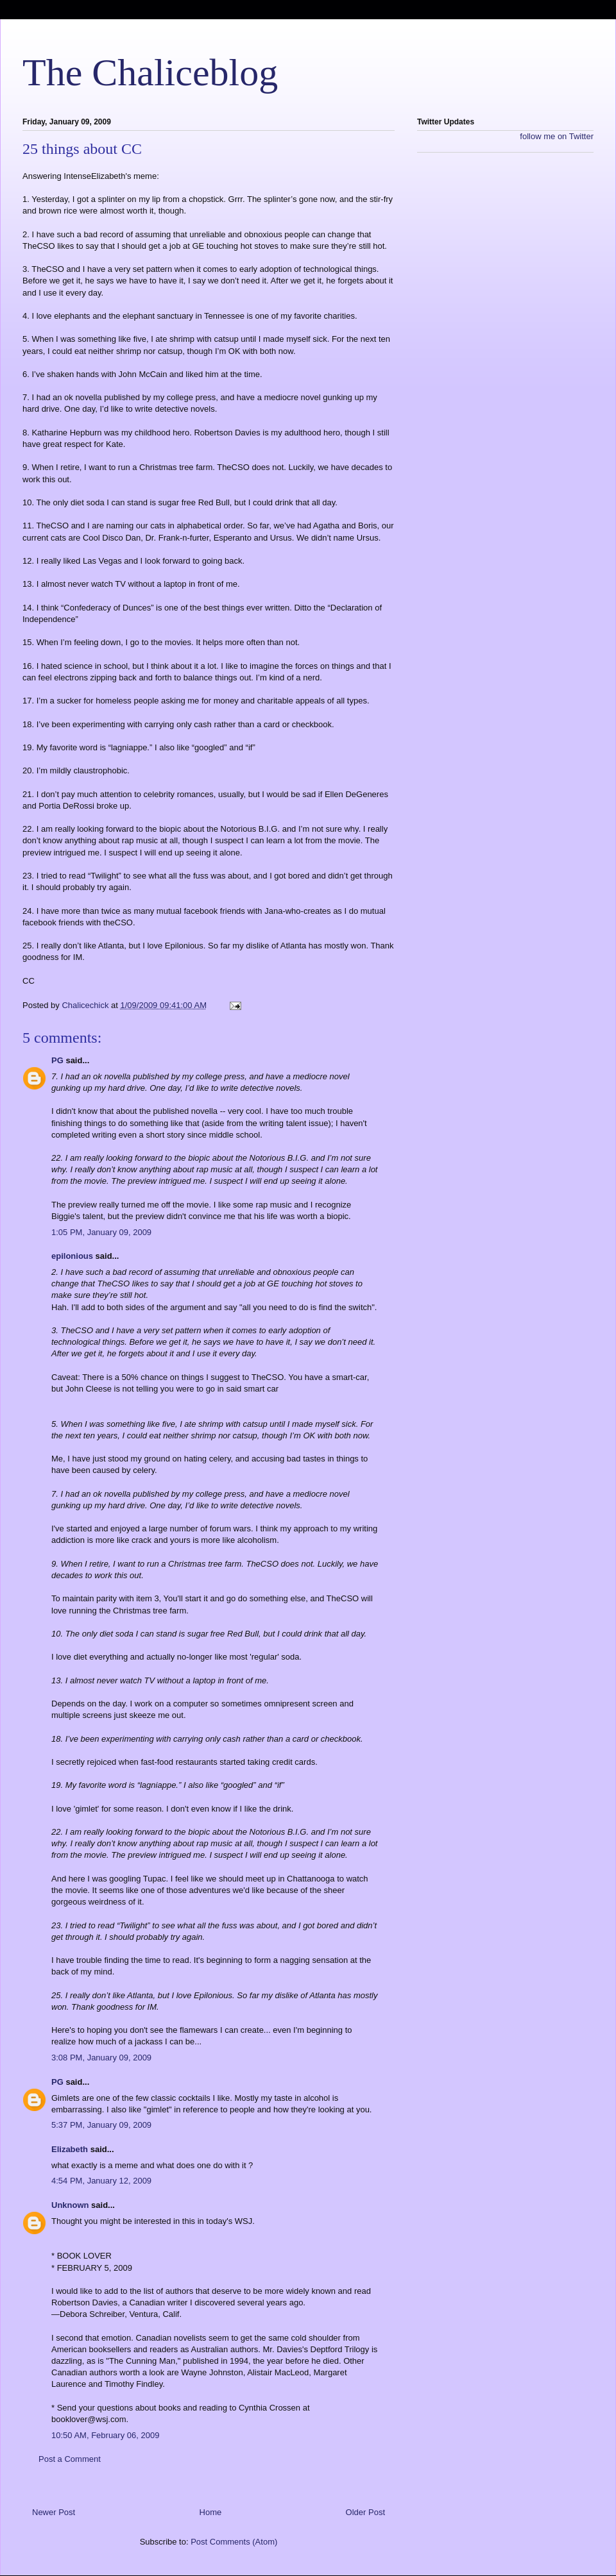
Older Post (365, 2512)
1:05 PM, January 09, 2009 (101, 1232)
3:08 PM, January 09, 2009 (101, 2057)
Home (211, 2512)
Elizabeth (69, 2149)
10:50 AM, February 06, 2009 (105, 2435)
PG (57, 1060)
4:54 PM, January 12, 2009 (101, 2180)
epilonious (72, 1256)
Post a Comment (69, 2459)
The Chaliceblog (150, 72)
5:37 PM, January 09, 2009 (101, 2125)
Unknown (70, 2205)
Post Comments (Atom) (234, 2542)
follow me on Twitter (557, 136)
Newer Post (53, 2512)
